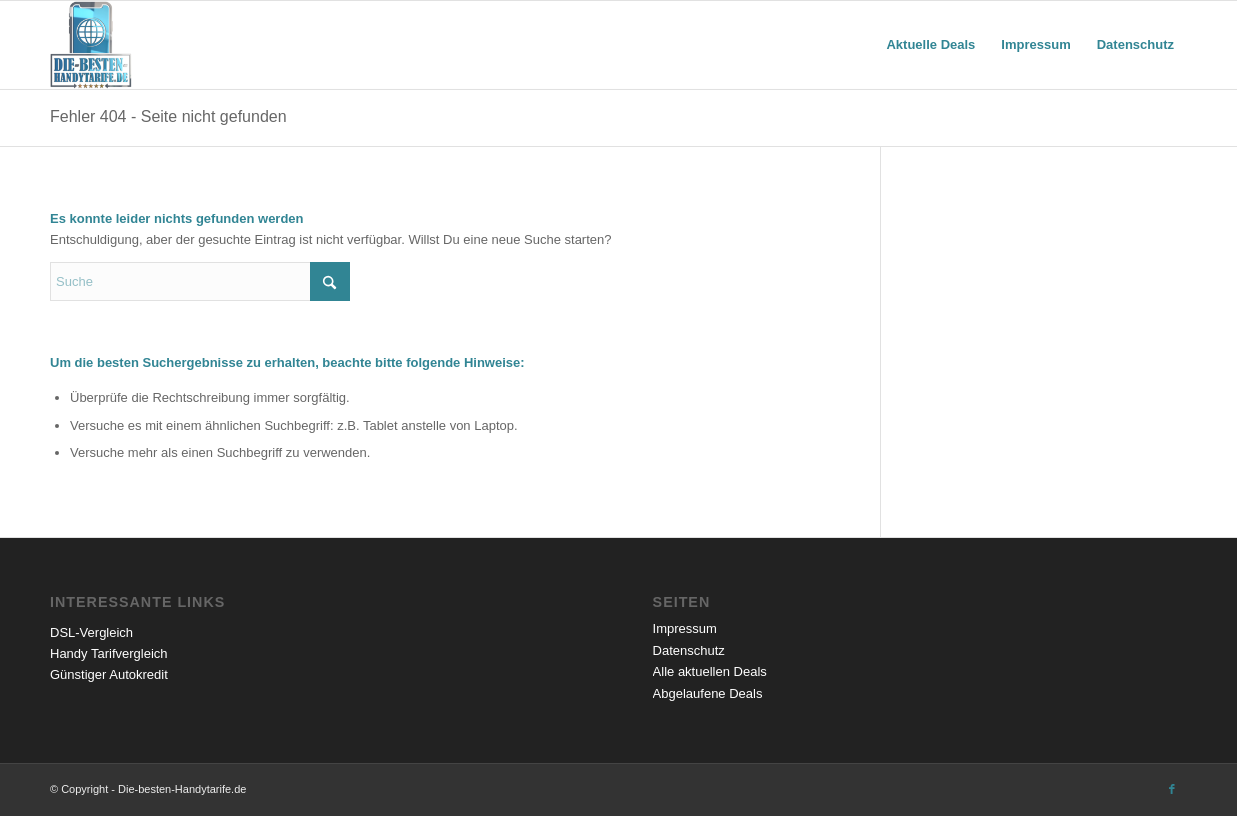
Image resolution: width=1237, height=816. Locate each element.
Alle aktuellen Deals (710, 671)
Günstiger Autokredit (109, 674)
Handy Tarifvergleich (109, 653)
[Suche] (200, 281)
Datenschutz (689, 650)
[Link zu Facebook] (1172, 789)
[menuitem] (930, 45)
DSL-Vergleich (91, 632)
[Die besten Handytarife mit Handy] (91, 45)
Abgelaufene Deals (708, 693)
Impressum (685, 628)
